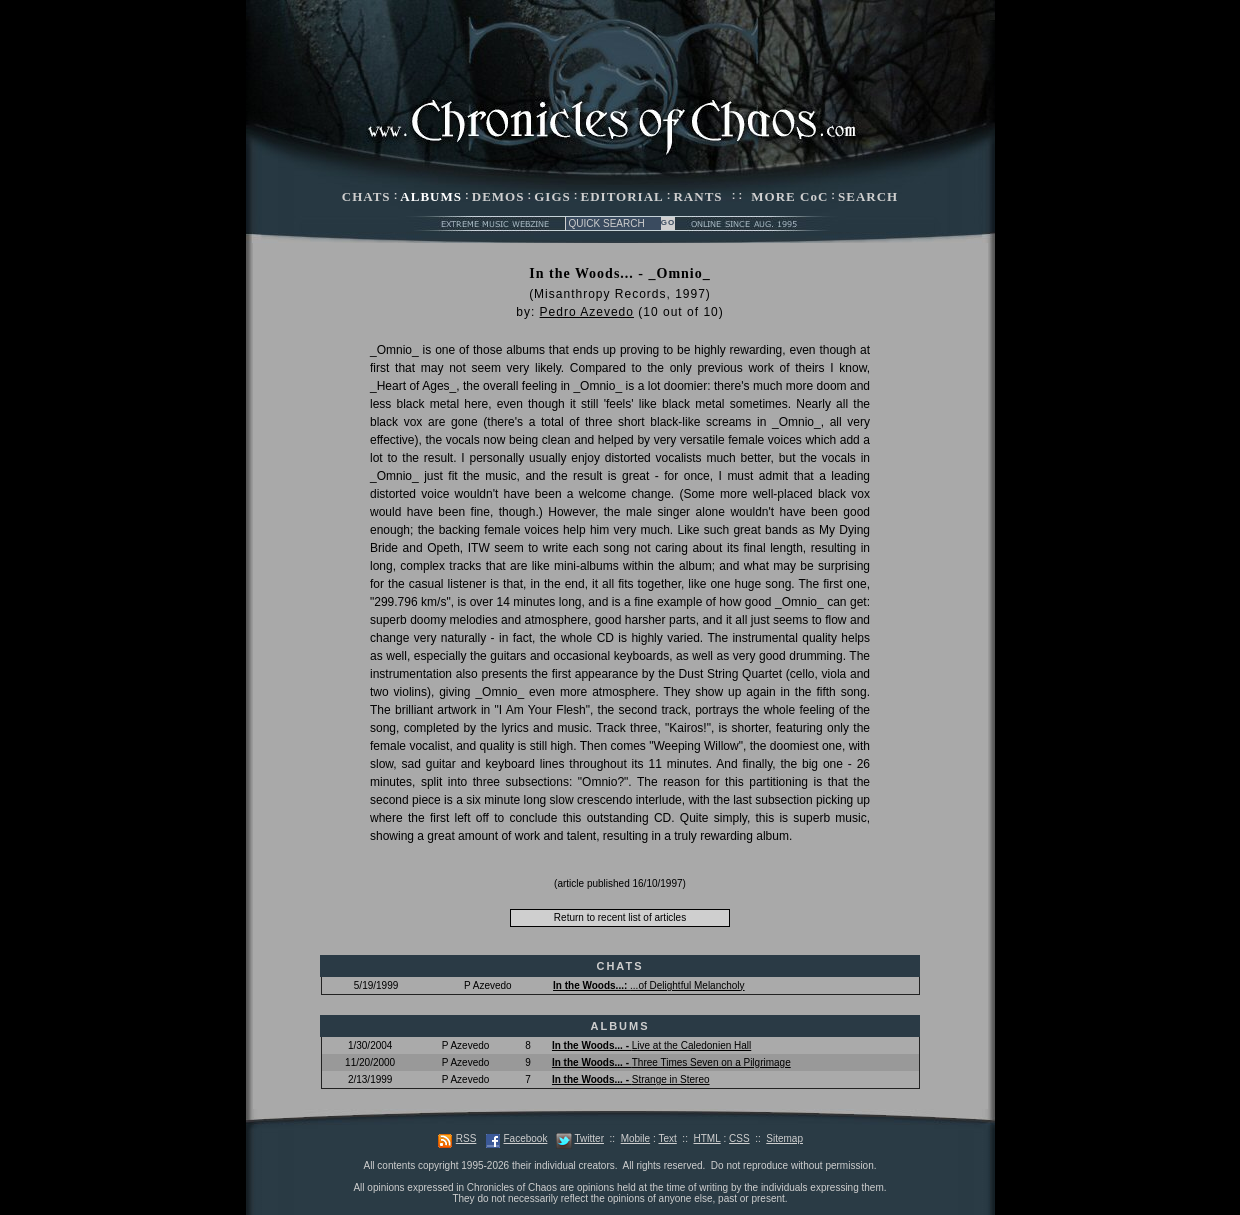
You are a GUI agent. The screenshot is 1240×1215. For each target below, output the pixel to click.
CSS (739, 1138)
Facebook (525, 1138)
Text (667, 1138)
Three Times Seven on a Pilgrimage (671, 1062)
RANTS (697, 196)
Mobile (635, 1138)
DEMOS (498, 196)
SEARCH (868, 196)
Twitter (589, 1138)
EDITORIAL (622, 196)
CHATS (366, 196)
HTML (706, 1138)
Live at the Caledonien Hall (651, 1045)
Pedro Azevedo (587, 312)
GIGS (552, 196)
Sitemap (784, 1138)
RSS (466, 1138)
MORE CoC (789, 196)
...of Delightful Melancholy (649, 985)
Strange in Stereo (631, 1079)
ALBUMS (431, 196)
